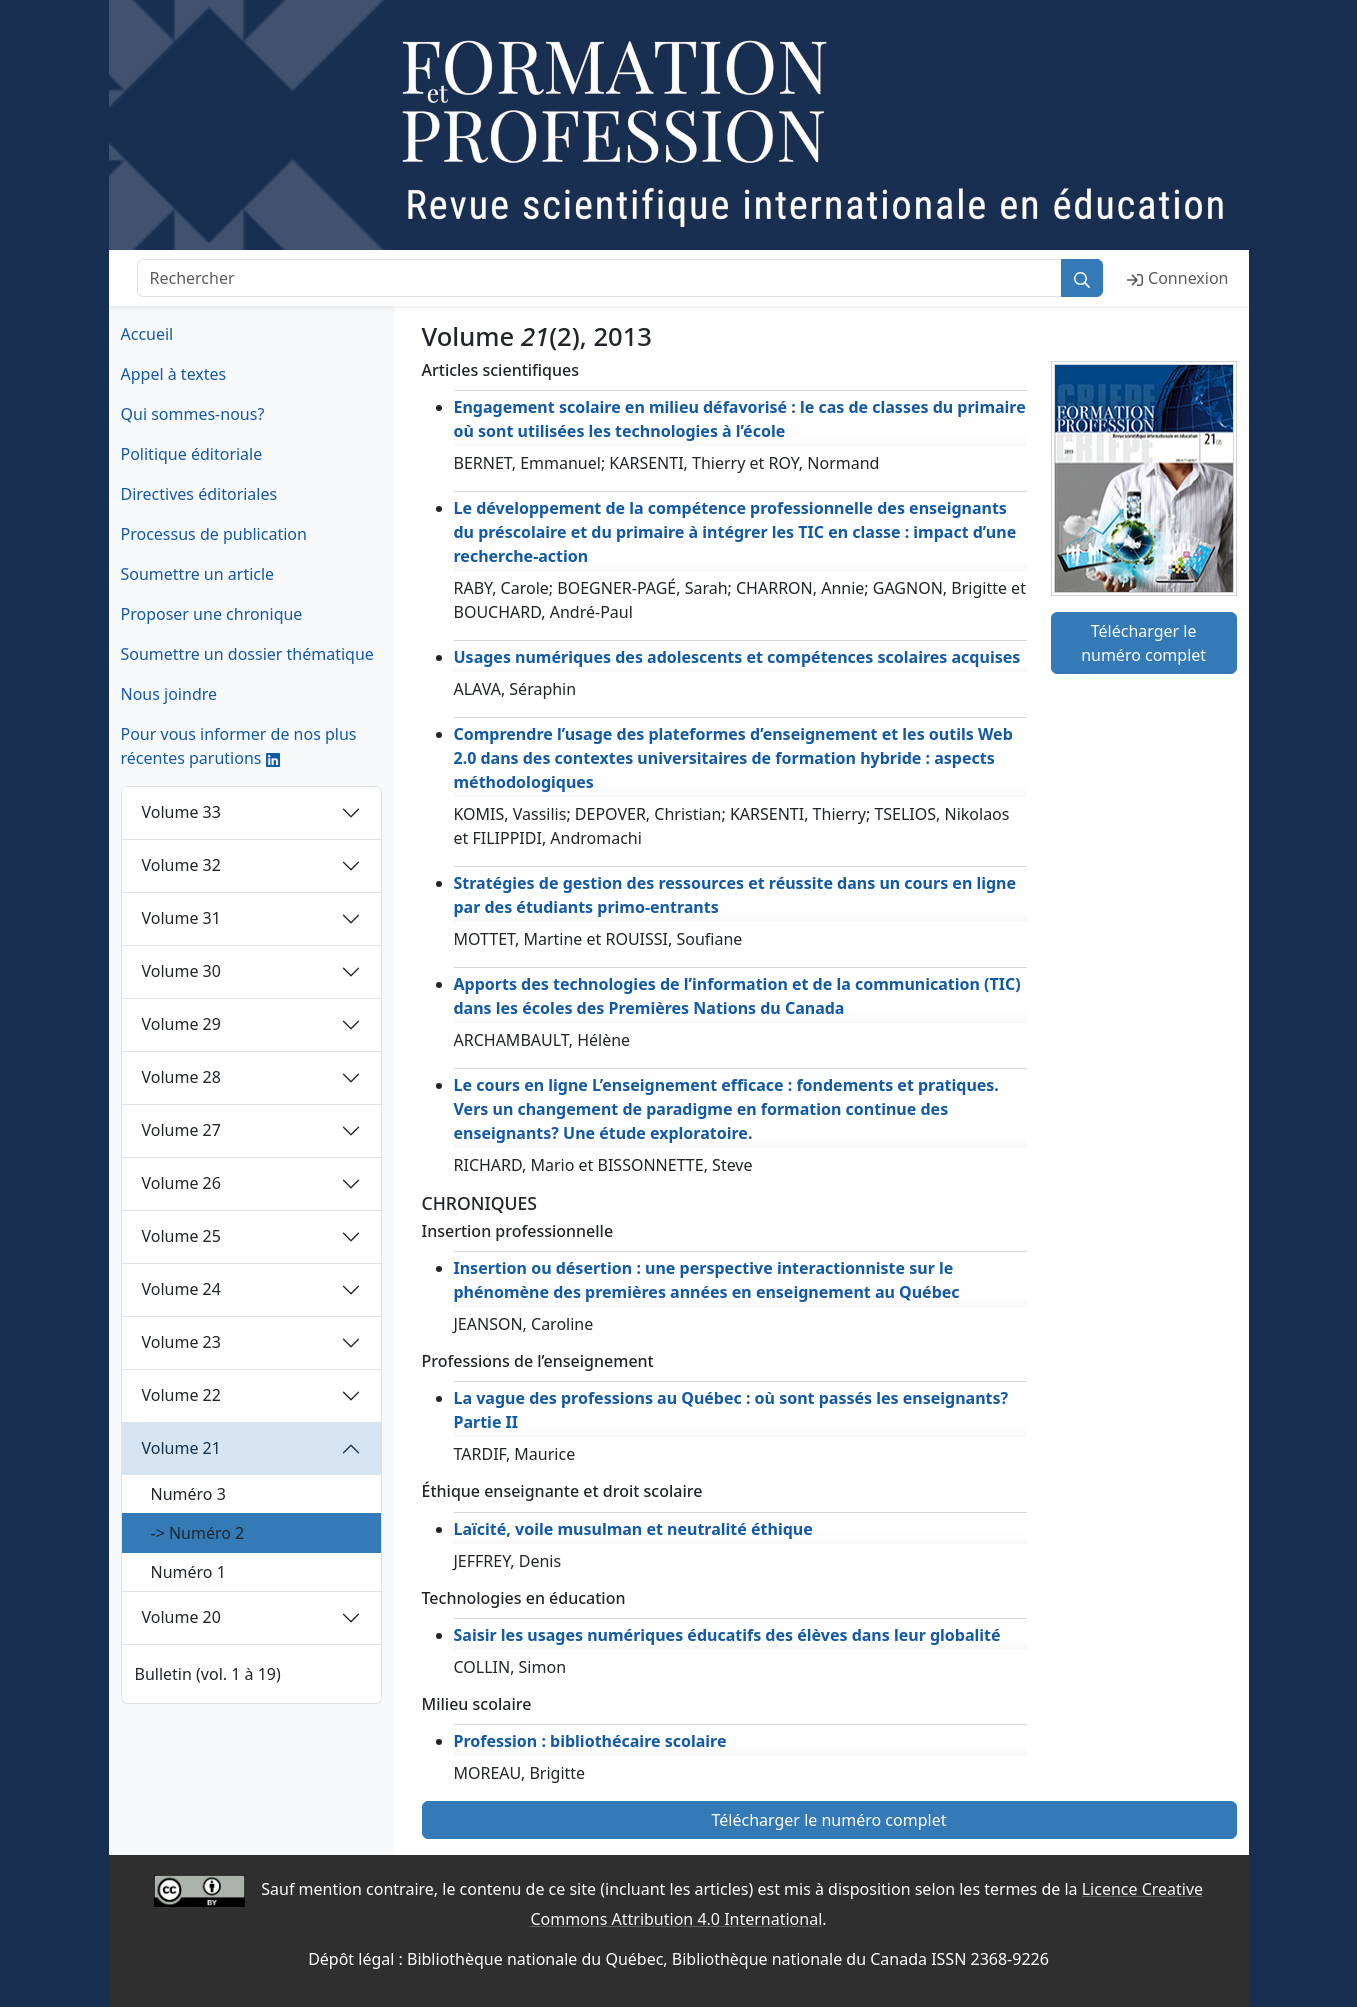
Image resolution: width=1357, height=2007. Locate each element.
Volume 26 (181, 1183)
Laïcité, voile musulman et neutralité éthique (633, 1529)
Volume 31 (181, 918)
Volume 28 (181, 1077)
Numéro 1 (188, 1572)
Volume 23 (181, 1342)
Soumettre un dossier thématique (247, 654)
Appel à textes (174, 374)
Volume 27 (181, 1130)
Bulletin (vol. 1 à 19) (208, 1674)
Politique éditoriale (192, 454)
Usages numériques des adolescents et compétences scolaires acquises (737, 657)
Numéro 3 (188, 1494)
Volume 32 (181, 865)
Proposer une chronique (212, 614)
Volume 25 (181, 1236)
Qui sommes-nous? (193, 414)
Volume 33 (181, 812)
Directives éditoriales (199, 494)
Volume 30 (181, 971)
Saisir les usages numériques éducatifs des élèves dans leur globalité (727, 1635)
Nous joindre (169, 694)
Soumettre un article (198, 574)
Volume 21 (181, 1448)
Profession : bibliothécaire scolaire (590, 1741)
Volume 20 (181, 1617)
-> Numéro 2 (198, 1533)
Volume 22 (181, 1395)
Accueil (147, 334)
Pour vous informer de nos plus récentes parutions (239, 746)
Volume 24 (181, 1289)
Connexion (1177, 278)
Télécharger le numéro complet (1143, 643)
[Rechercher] (600, 278)
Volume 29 (181, 1024)
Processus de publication (214, 534)
